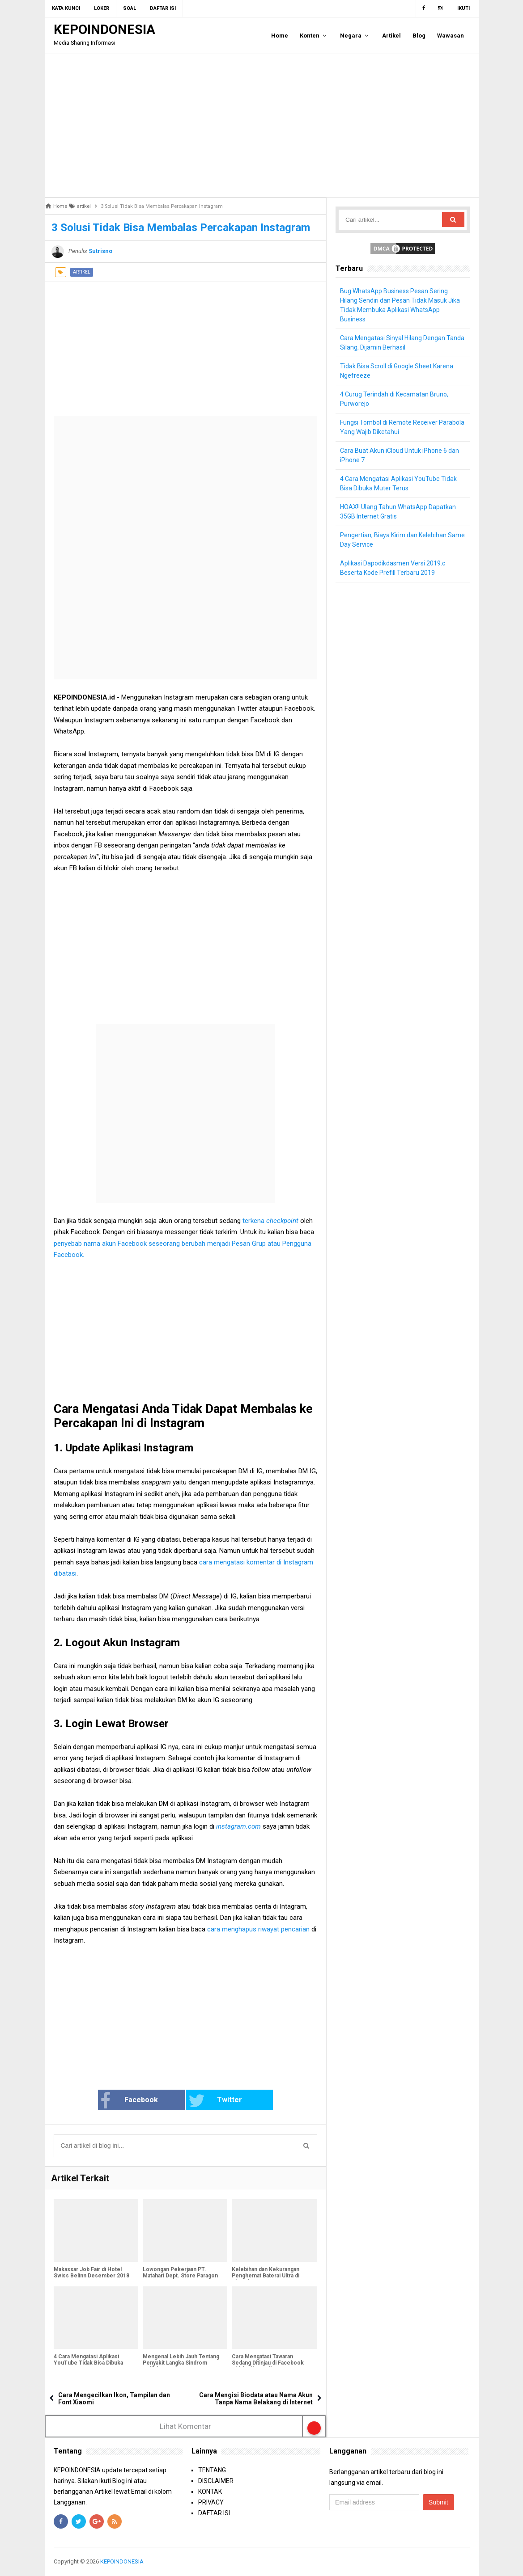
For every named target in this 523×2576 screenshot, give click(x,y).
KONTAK (210, 2491)
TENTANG (212, 2470)
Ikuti (463, 8)
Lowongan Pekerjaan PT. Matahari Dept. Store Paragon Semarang (180, 2275)
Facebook (129, 2101)
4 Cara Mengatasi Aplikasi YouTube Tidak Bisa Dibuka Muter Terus (88, 2362)
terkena (270, 1221)
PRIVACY (211, 2502)
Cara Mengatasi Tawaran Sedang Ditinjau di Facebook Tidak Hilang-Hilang (268, 2362)
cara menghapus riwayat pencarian (258, 1929)
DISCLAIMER (216, 2480)
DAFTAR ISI (214, 2513)
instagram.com (238, 1826)
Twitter (215, 2101)
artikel (81, 272)
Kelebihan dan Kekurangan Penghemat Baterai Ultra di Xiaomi (265, 2275)
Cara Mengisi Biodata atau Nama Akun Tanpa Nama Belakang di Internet (256, 2398)
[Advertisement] (262, 125)
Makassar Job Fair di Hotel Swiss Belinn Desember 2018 (91, 2272)
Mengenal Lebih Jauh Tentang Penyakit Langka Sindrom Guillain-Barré (181, 2362)
